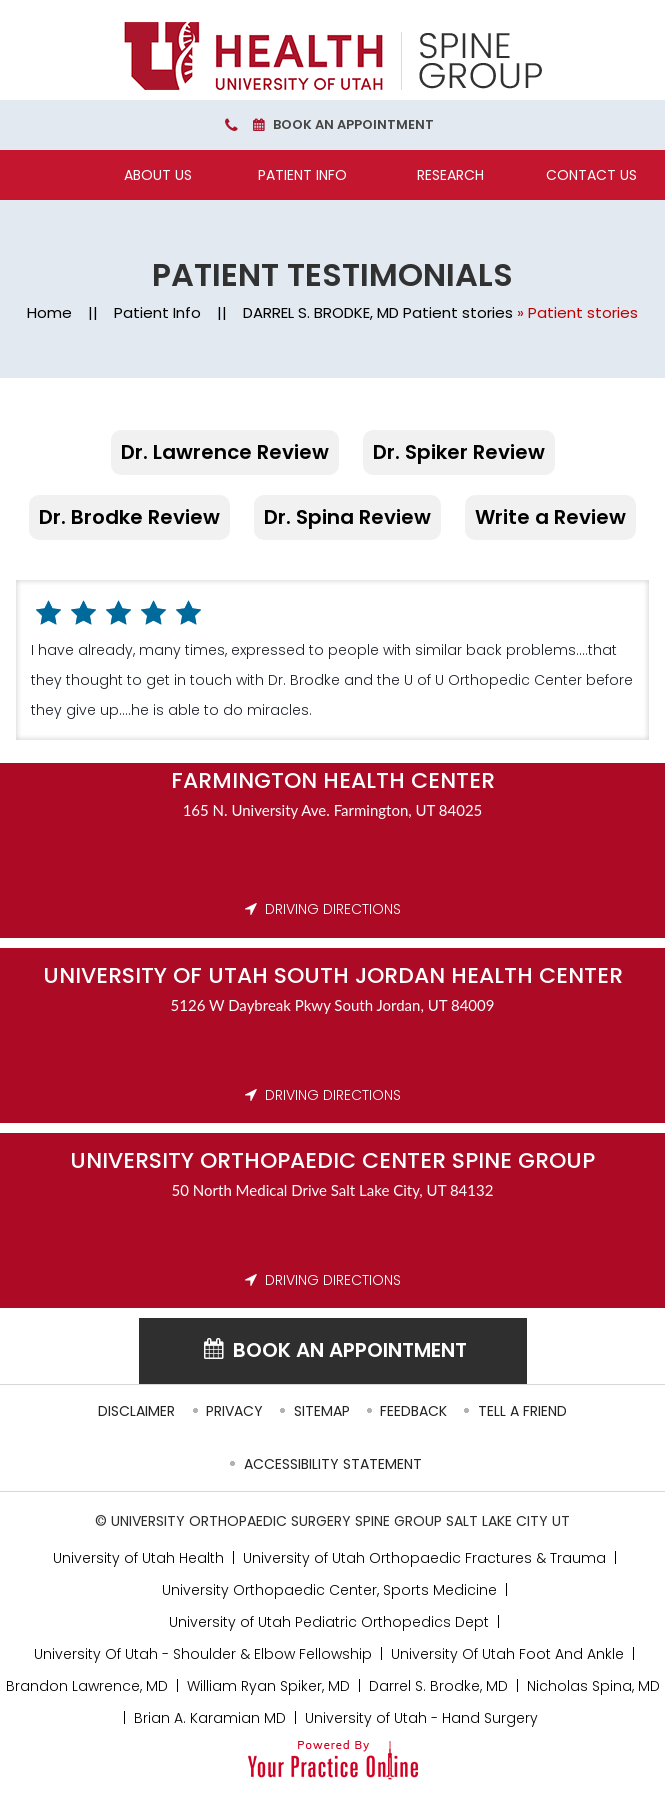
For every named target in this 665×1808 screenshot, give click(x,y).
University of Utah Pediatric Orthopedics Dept (329, 1622)
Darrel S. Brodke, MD (438, 1686)
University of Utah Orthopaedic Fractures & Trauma (424, 1558)
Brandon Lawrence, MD (87, 1686)
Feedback (413, 1411)
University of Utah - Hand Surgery (421, 1718)
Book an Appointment (353, 124)
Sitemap (322, 1411)
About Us (158, 175)
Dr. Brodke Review (129, 517)
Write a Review (550, 517)
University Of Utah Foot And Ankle (507, 1654)
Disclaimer (136, 1411)
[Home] (68, 175)
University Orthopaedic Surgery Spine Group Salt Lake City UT (340, 1521)
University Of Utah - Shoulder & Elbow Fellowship (203, 1654)
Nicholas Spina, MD (593, 1686)
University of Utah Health (138, 1558)
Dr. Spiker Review (459, 452)
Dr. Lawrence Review (225, 452)
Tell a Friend (522, 1411)
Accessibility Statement (333, 1464)
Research (450, 175)
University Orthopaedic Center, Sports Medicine (329, 1590)
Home (49, 312)
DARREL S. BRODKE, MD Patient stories (378, 312)
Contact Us (591, 175)
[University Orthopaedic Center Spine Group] (333, 56)
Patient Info (302, 175)
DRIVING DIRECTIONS (333, 909)
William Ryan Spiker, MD (268, 1686)
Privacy (234, 1411)
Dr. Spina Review (347, 517)
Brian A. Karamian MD (210, 1718)
